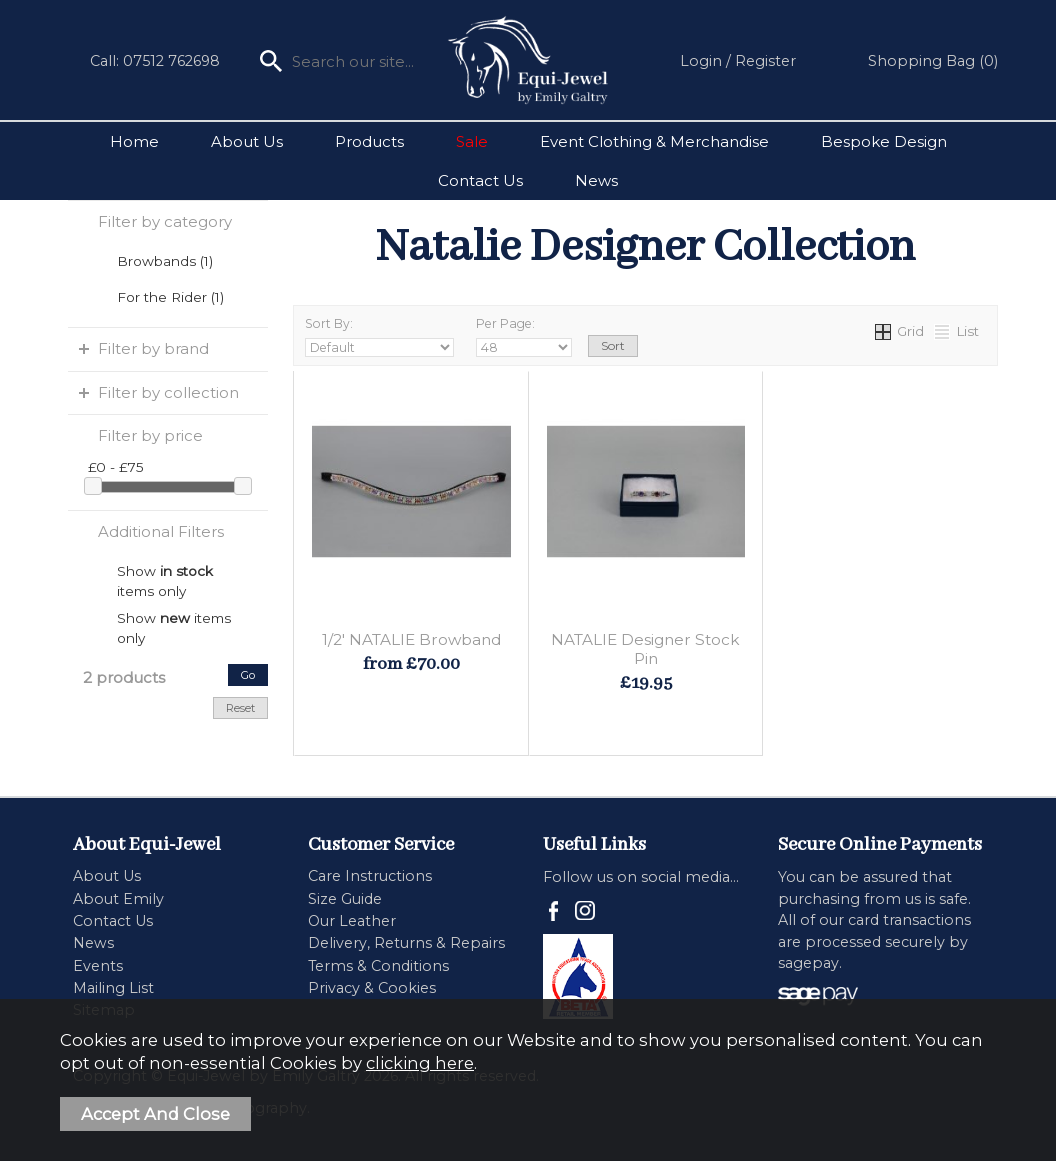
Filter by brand (153, 348)
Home (134, 141)
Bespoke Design (884, 141)
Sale (472, 141)
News (596, 180)
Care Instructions (370, 876)
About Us (247, 141)
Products (369, 141)
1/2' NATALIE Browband (411, 639)
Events (98, 966)
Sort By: (379, 336)
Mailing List (113, 988)
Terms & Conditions (378, 966)
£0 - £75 (116, 467)
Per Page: (524, 336)
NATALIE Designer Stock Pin (645, 649)
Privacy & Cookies (372, 988)
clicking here (420, 1063)
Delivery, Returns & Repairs (406, 943)
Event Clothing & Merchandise (654, 141)
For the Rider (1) (170, 297)
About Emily (118, 899)
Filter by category (165, 221)
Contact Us (480, 180)
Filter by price (150, 435)
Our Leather (352, 921)
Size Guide (345, 899)
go (248, 675)
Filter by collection (168, 392)
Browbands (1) (165, 261)
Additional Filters (161, 531)
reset (240, 708)
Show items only (165, 572)
